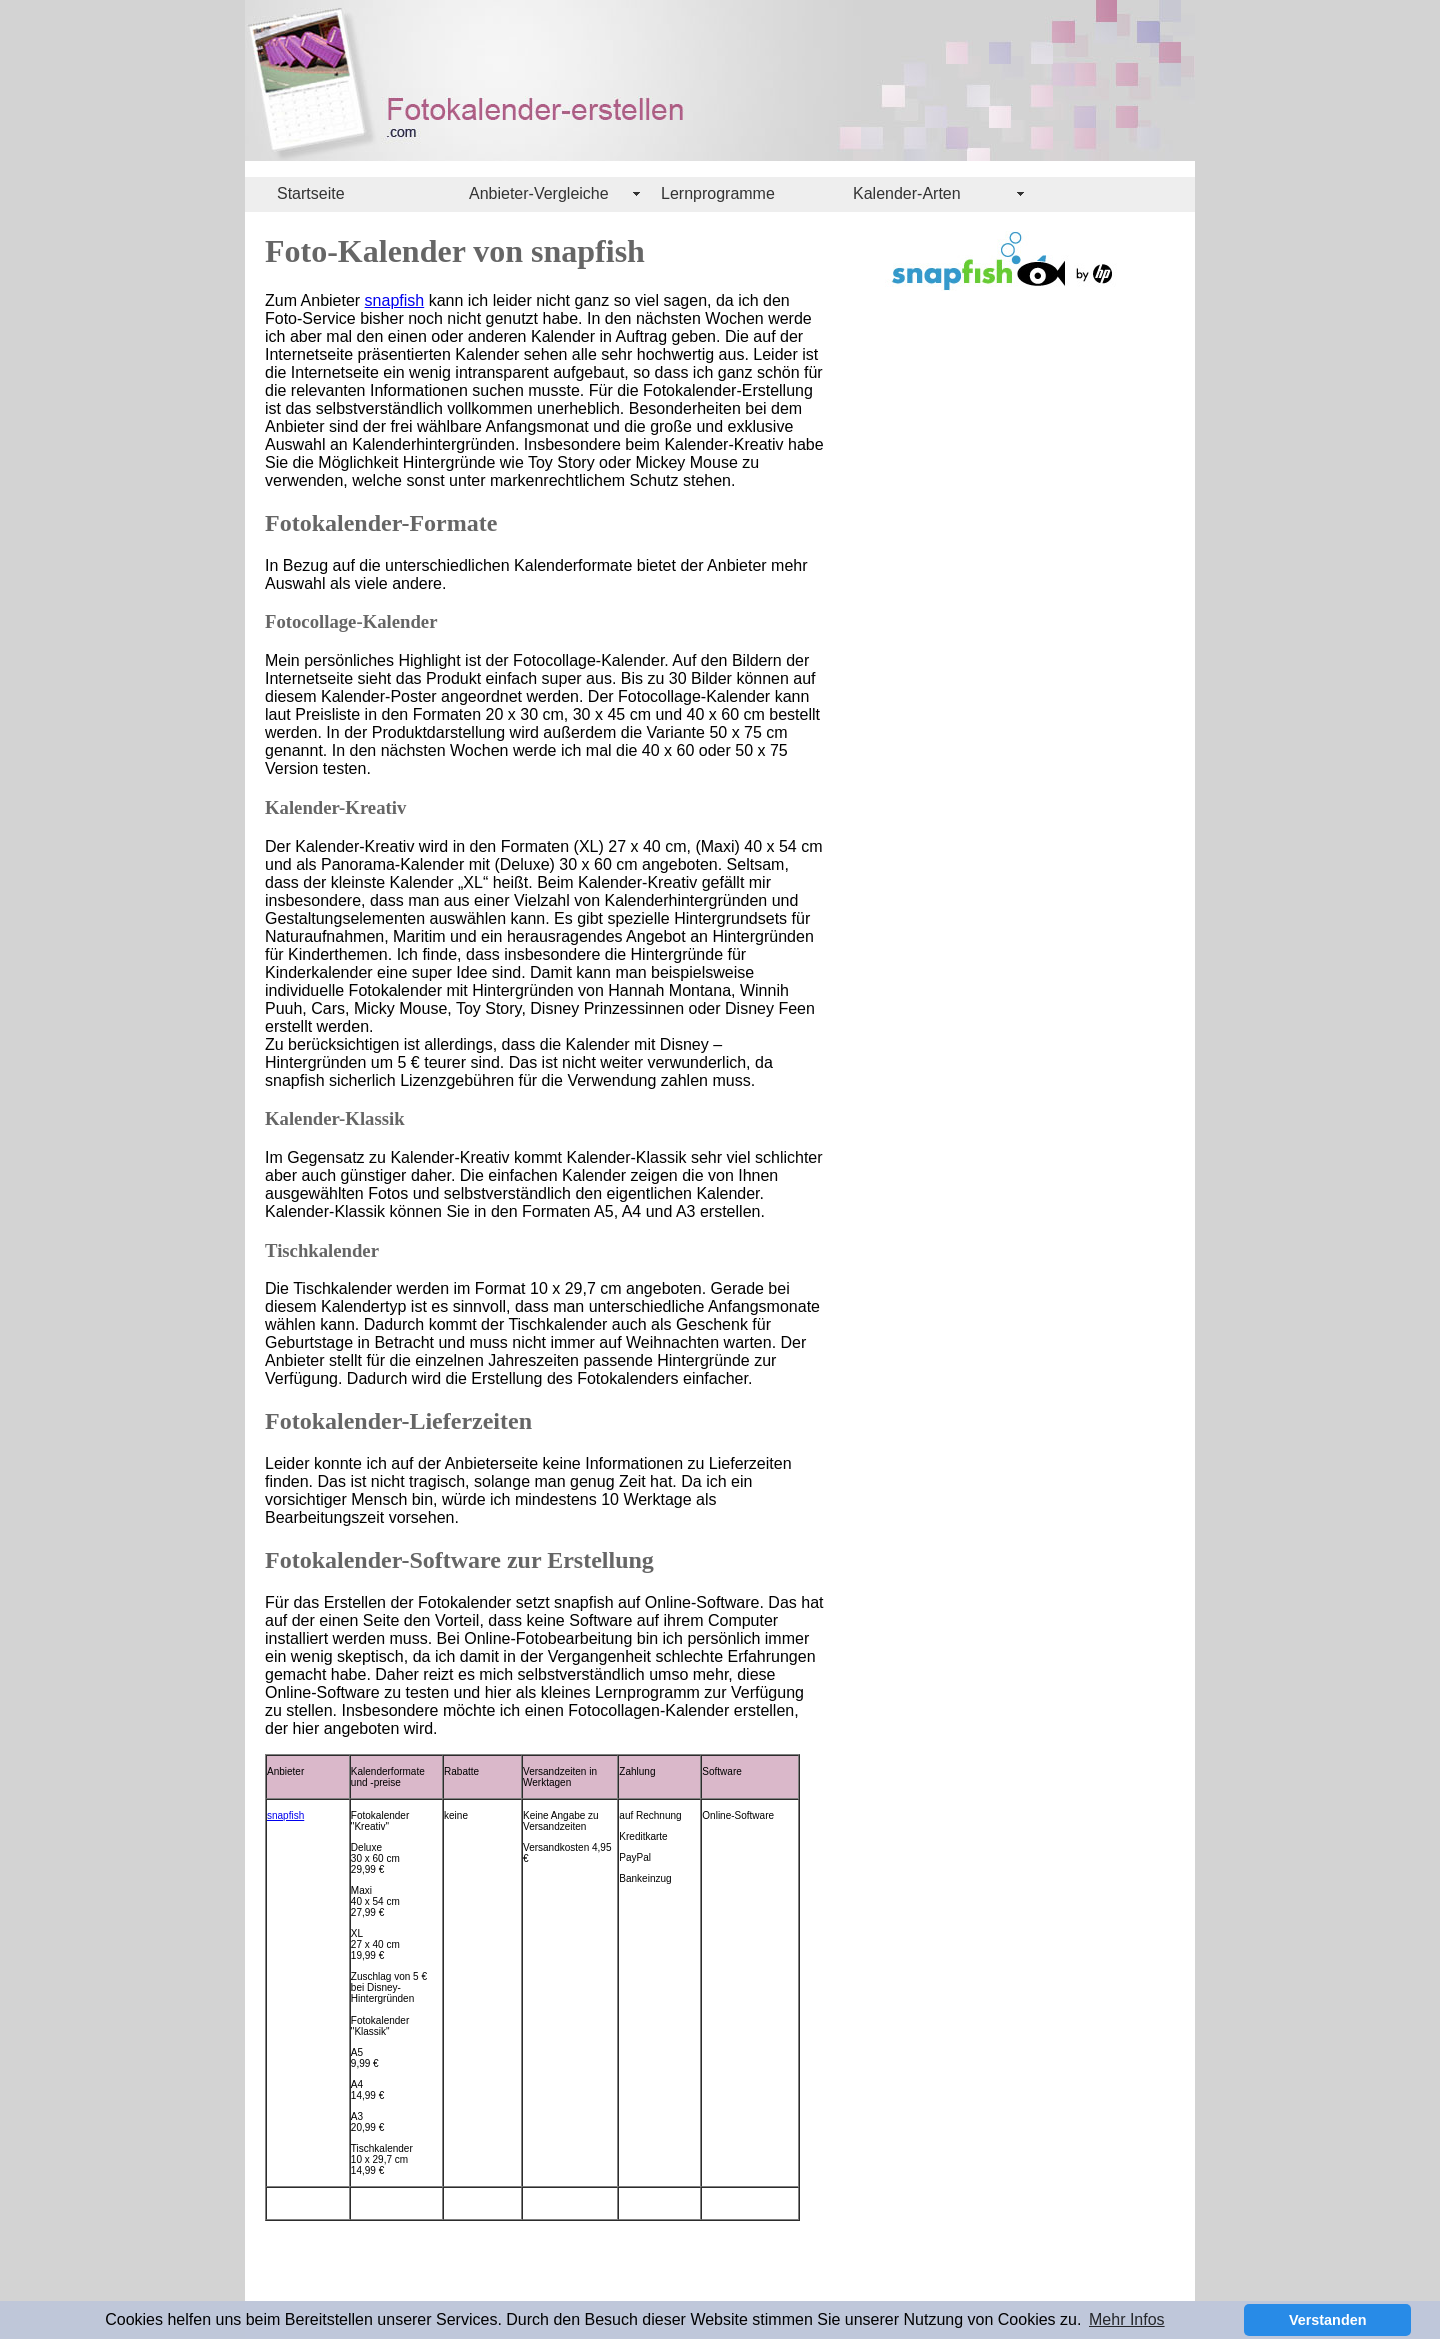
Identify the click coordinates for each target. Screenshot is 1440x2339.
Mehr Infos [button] (1127, 2319)
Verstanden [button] (1328, 2320)
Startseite (311, 193)
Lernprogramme (718, 193)
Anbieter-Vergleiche (539, 193)
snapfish (395, 300)
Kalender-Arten (907, 193)
